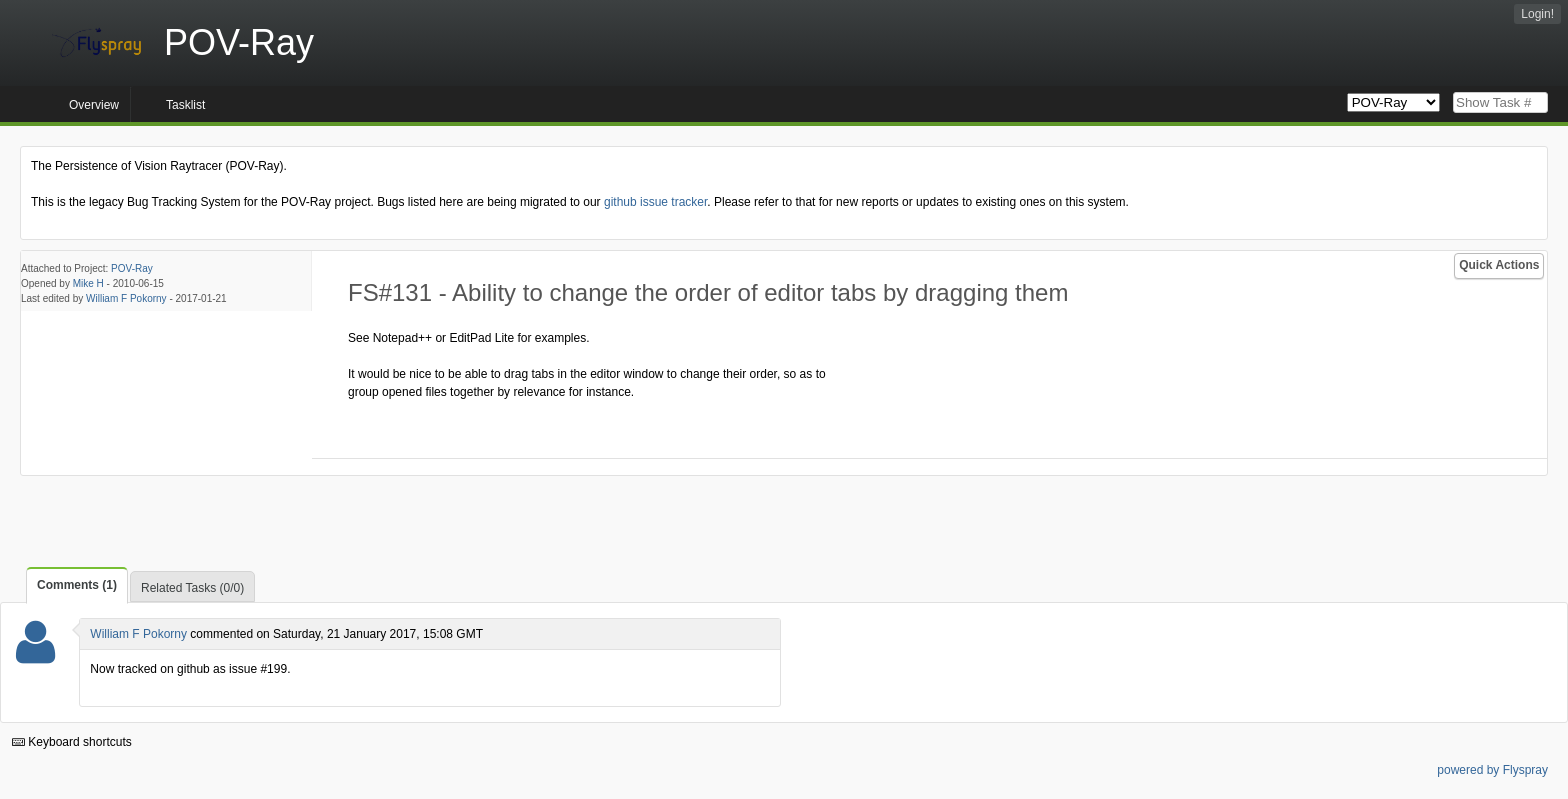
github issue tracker (655, 202)
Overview (94, 105)
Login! (1537, 14)
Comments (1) (77, 585)
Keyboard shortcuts (72, 742)
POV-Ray (132, 268)
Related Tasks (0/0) (192, 588)
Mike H (88, 283)
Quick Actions (1499, 265)
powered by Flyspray (1492, 770)
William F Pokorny (126, 298)
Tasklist (185, 105)
